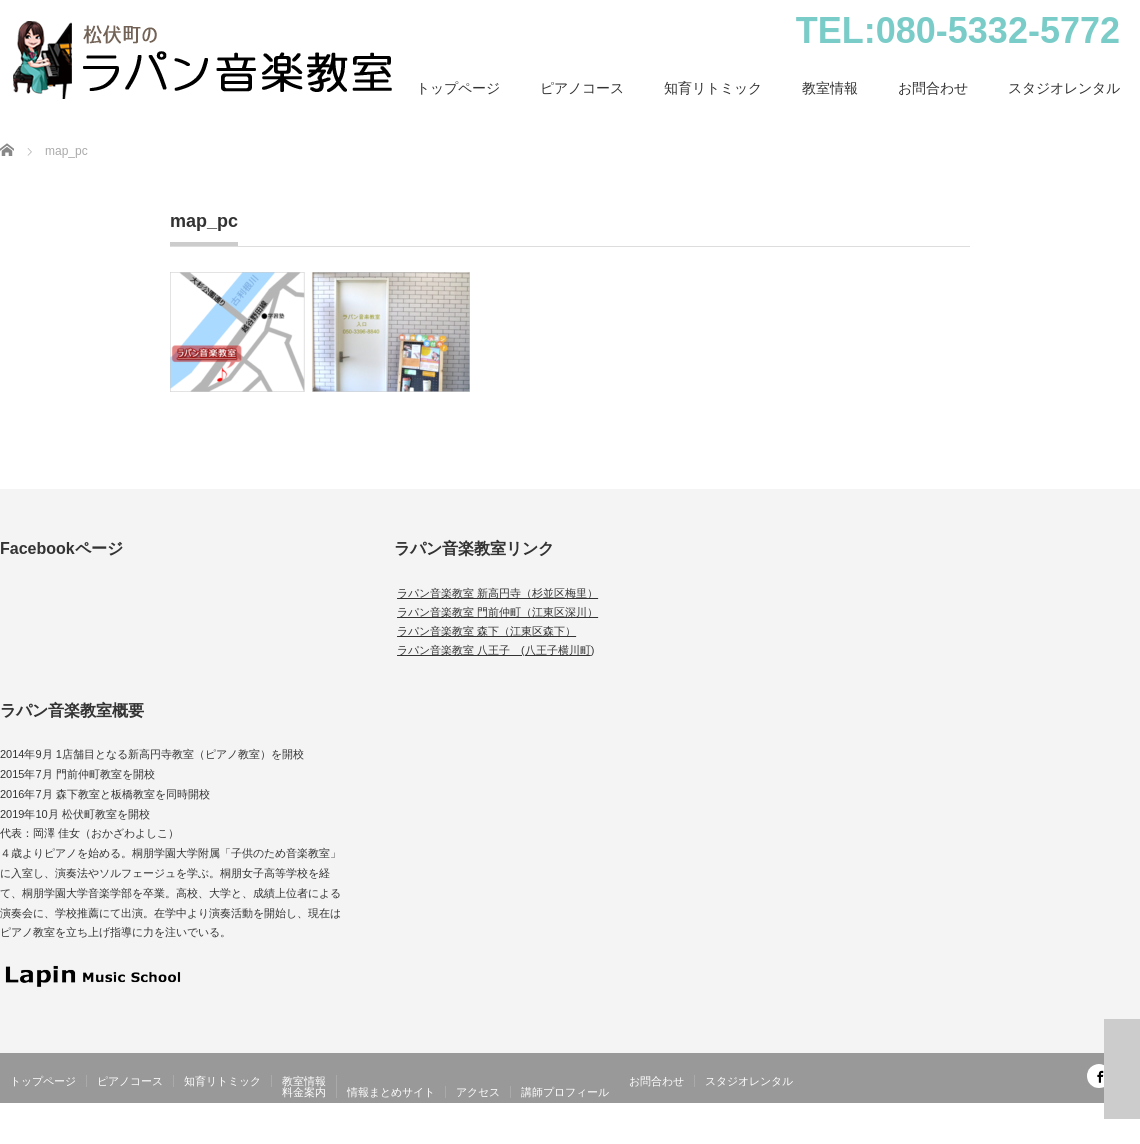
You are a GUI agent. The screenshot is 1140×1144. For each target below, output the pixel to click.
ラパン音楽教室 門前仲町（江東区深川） (497, 612)
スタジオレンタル (1064, 88)
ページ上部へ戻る (1122, 1069)
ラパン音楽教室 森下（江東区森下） (486, 631)
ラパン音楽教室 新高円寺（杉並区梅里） (497, 593)
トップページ (458, 88)
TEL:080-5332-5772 (958, 30)
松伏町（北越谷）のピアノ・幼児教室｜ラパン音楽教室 (990, 1132)
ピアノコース (582, 88)
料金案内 (304, 1092)
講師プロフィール (565, 1092)
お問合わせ (933, 88)
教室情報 (830, 88)
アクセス (478, 1092)
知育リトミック (713, 88)
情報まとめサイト (391, 1092)
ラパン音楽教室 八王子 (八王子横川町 (494, 650)
